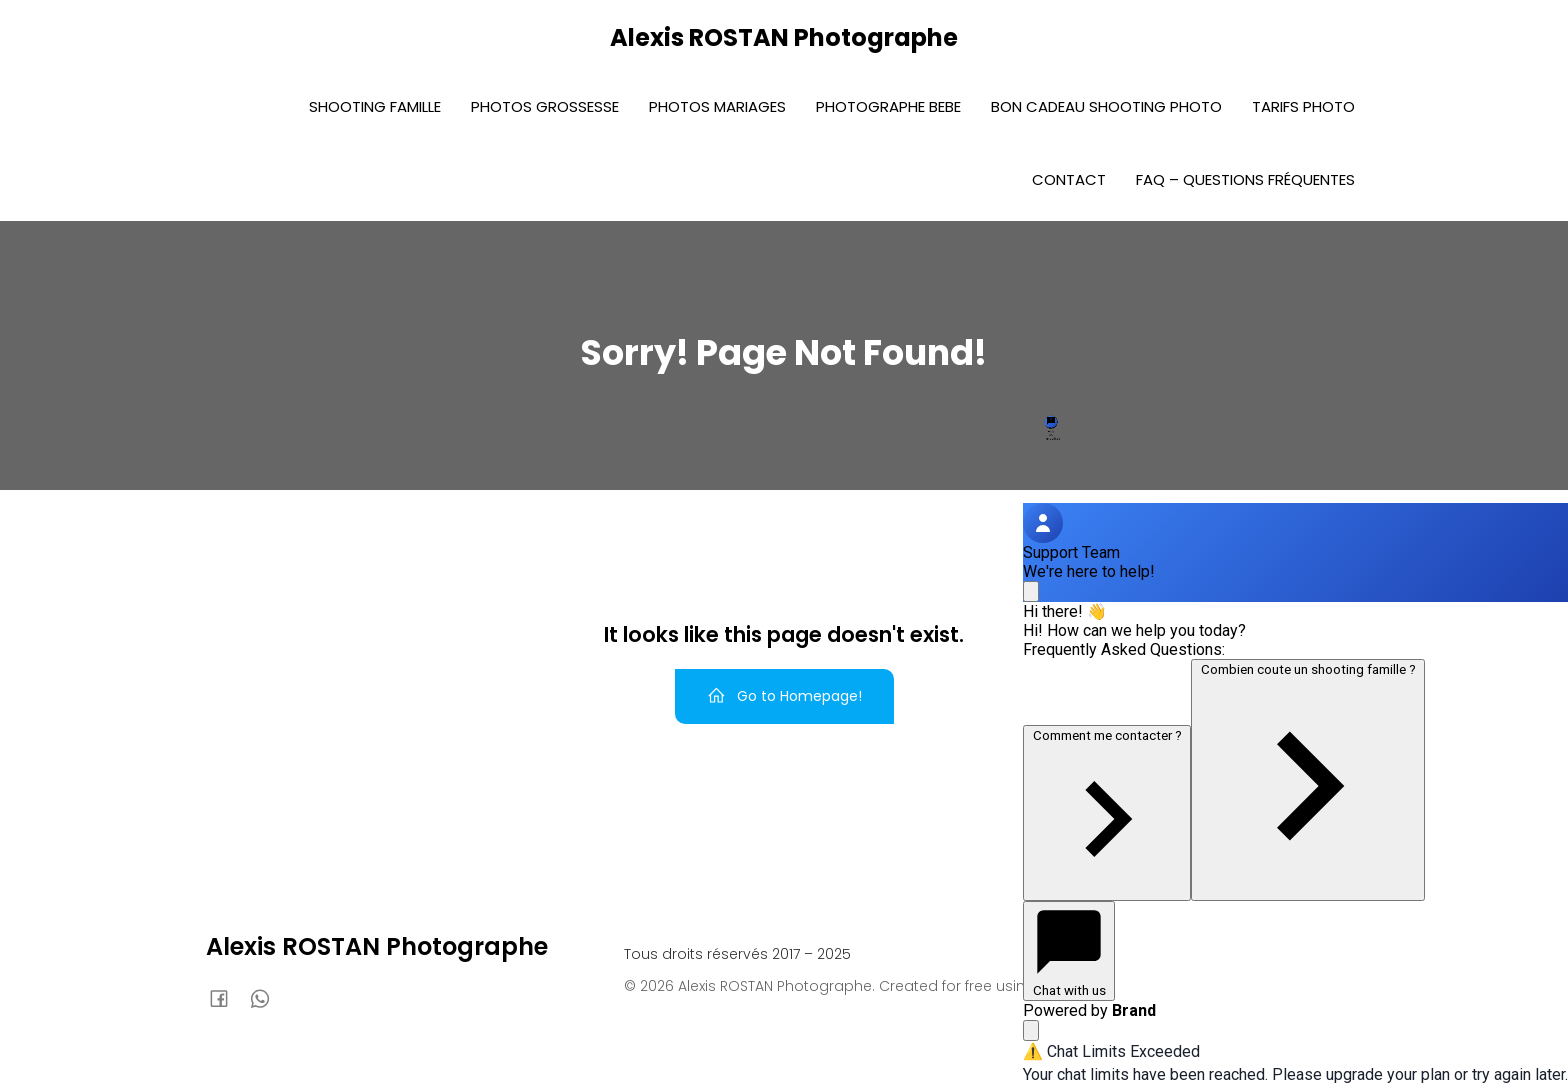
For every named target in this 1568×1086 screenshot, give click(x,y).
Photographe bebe (888, 106)
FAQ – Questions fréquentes (1245, 179)
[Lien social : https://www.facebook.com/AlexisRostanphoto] (226, 998)
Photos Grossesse (545, 106)
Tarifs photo (1303, 106)
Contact (1069, 179)
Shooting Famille (375, 106)
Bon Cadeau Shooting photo (1106, 106)
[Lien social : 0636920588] (267, 998)
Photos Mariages (717, 106)
